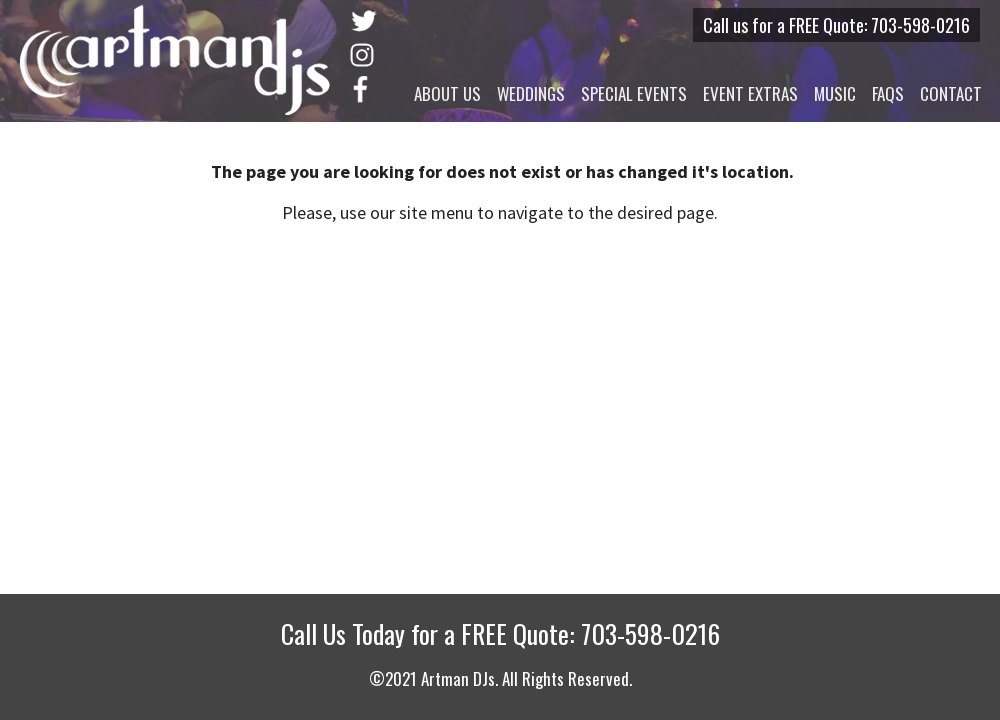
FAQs (888, 93)
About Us (447, 93)
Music (835, 93)
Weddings (531, 93)
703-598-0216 (920, 25)
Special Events (634, 93)
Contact (951, 93)
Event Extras (750, 93)
